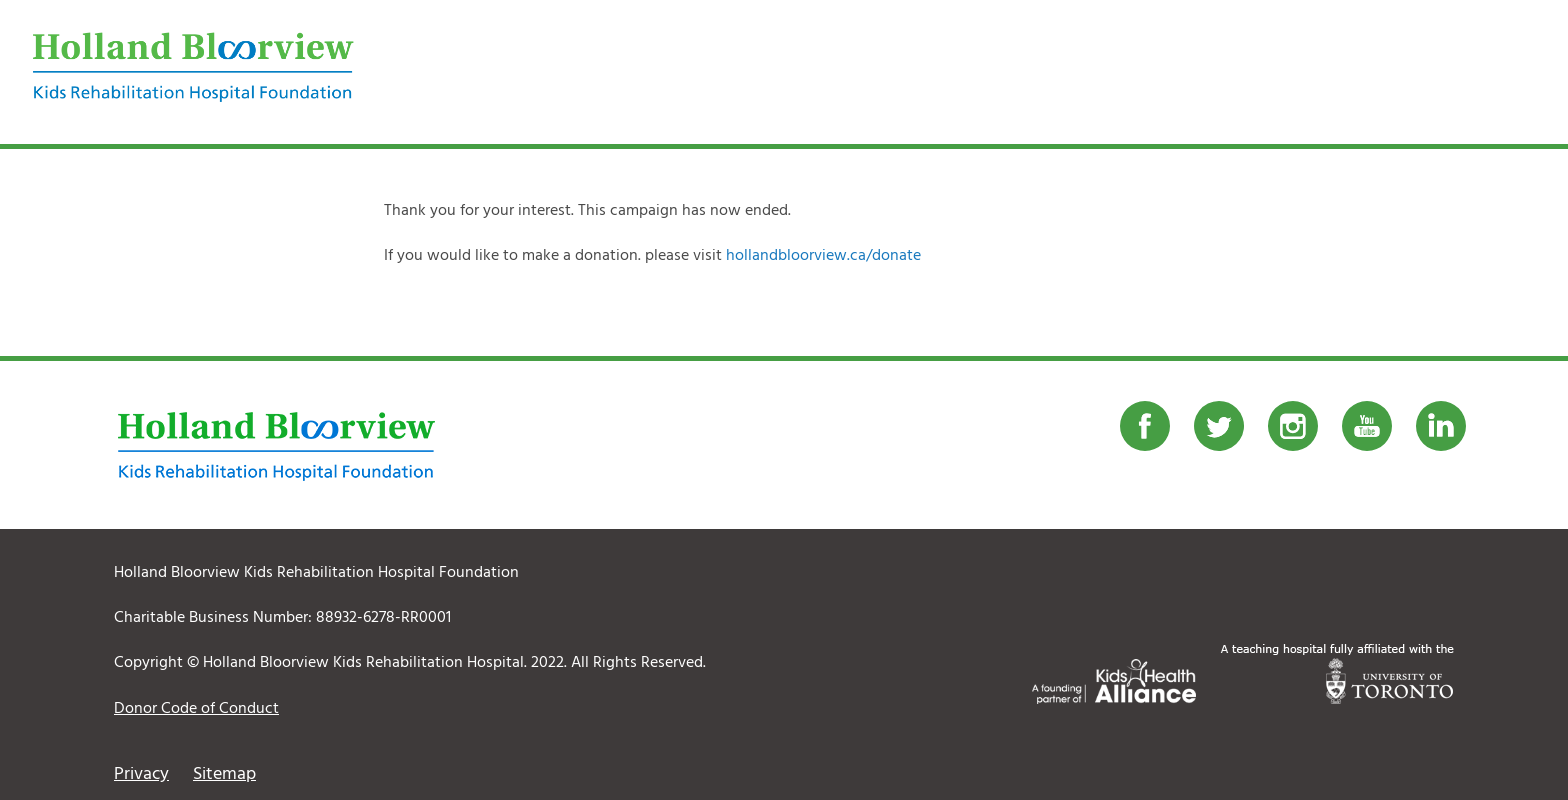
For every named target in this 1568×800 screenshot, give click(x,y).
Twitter (1219, 426)
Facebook (1145, 426)
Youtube (1367, 426)
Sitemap (224, 774)
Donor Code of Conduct (196, 709)
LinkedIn (1441, 426)
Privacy (141, 774)
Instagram (1293, 426)
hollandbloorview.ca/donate (823, 256)
